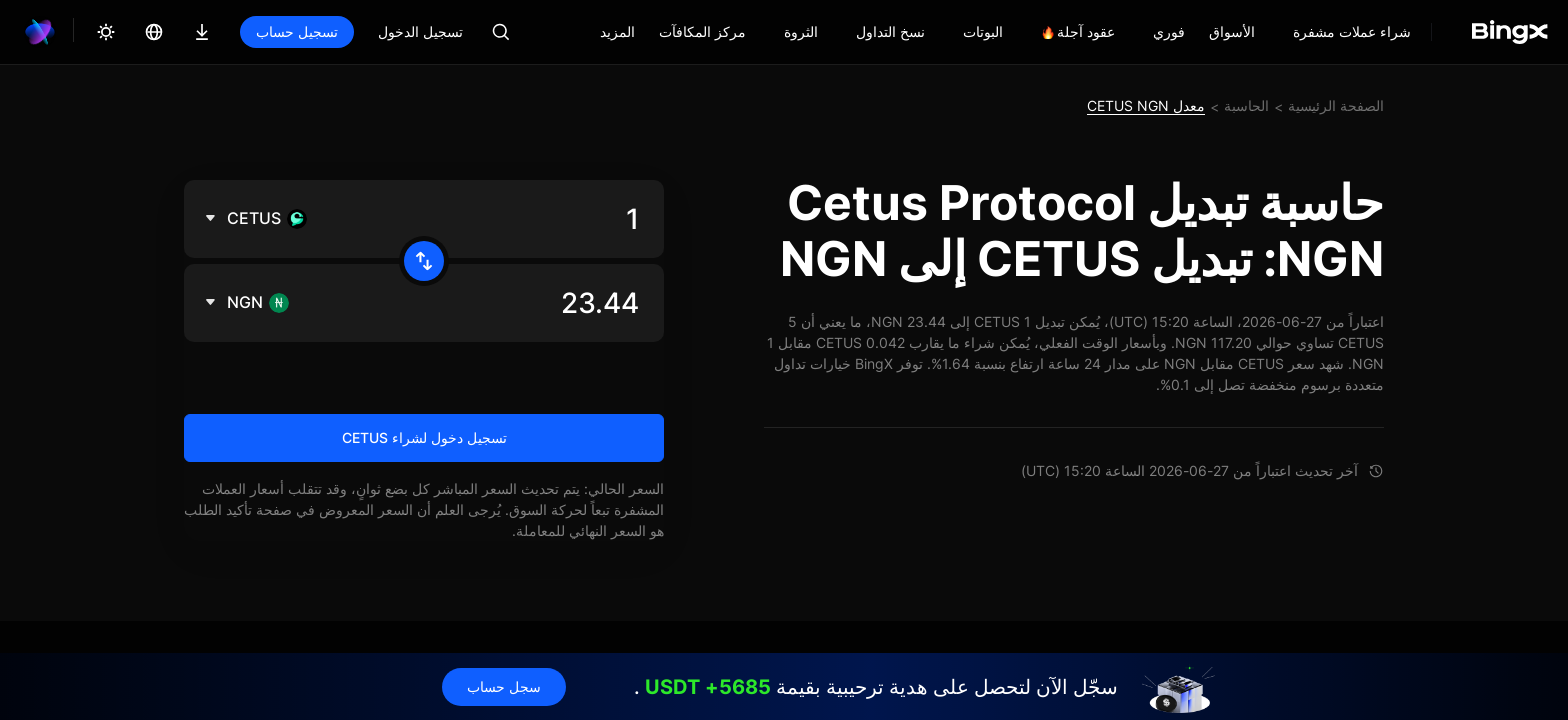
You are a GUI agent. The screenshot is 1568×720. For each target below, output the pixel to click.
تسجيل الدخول (420, 31)
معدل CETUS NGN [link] (1146, 105)
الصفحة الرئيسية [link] (1336, 105)
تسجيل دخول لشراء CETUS (424, 437)
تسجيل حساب (297, 31)
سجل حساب (528, 686)
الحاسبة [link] (1246, 105)
